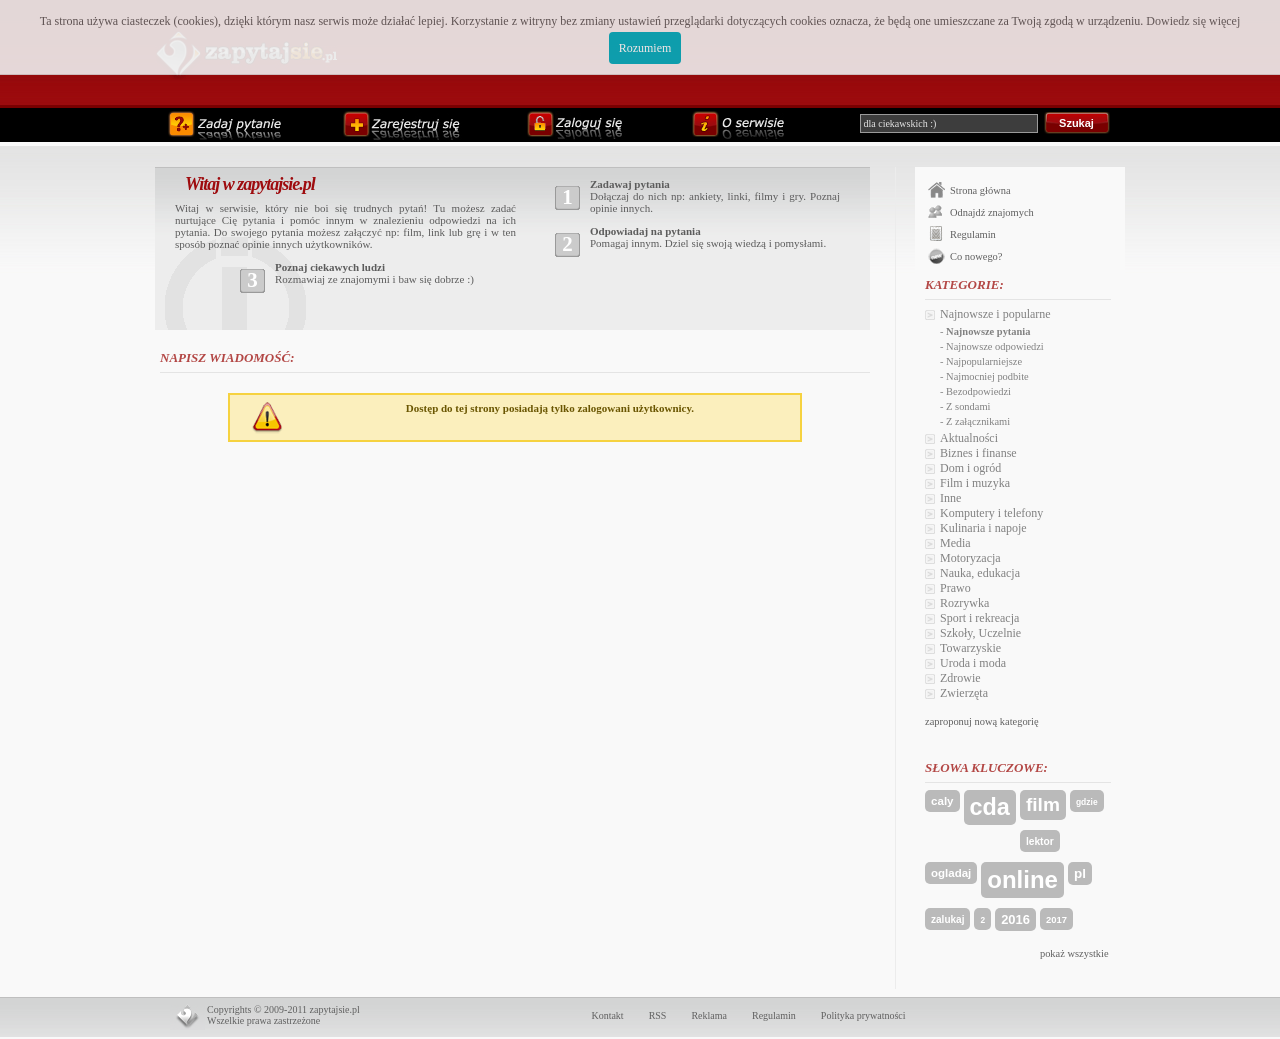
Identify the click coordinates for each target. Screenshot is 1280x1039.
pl (1080, 873)
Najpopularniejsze (984, 361)
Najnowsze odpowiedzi (995, 346)
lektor (1040, 841)
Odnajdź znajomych (992, 212)
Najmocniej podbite (987, 376)
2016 (1015, 919)
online (1022, 879)
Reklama (709, 1015)
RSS (658, 1015)
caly (942, 801)
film (1043, 804)
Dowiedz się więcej (1193, 21)
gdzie (1087, 802)
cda (990, 807)
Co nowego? (976, 256)
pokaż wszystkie (1074, 953)
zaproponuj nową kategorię (982, 721)
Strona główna (980, 190)
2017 (1056, 919)
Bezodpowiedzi (978, 391)
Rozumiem (645, 48)
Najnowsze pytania (988, 331)
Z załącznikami (978, 421)
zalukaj (947, 919)
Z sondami (968, 406)
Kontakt (607, 1015)
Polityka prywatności (863, 1015)
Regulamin (973, 234)
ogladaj (951, 873)
